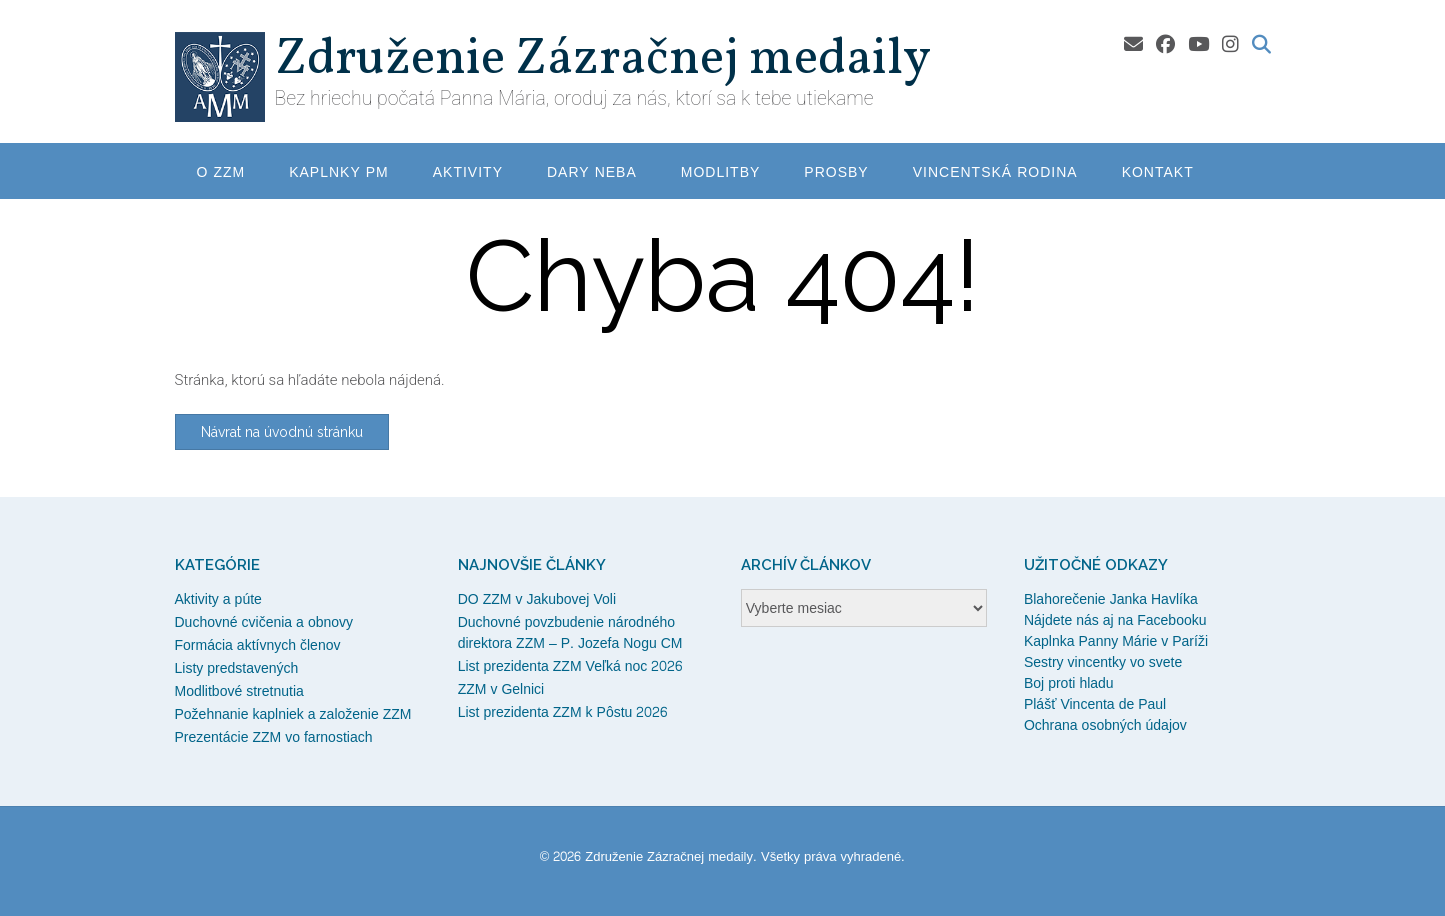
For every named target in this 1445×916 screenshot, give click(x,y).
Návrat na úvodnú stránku (282, 432)
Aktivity (468, 172)
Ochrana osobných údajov (1105, 725)
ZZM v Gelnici (501, 689)
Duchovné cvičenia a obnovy (264, 622)
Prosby (836, 172)
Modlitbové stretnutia (239, 691)
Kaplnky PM (339, 172)
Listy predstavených (237, 668)
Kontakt (1158, 172)
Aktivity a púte (218, 599)
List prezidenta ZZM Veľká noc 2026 (570, 666)
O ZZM (221, 172)
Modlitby (721, 172)
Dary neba (592, 172)
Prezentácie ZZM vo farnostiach (274, 737)
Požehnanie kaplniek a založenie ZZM (293, 714)
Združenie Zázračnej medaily (603, 60)
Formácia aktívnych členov (258, 645)
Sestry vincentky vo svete (1103, 662)
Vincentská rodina (995, 172)
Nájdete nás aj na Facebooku (1115, 620)
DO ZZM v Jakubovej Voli (537, 599)
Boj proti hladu (1069, 683)
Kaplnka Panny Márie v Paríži (1116, 641)
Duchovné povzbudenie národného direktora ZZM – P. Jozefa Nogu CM (570, 633)
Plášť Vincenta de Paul (1095, 704)
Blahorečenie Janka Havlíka (1111, 599)
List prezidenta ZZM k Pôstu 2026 (563, 712)
